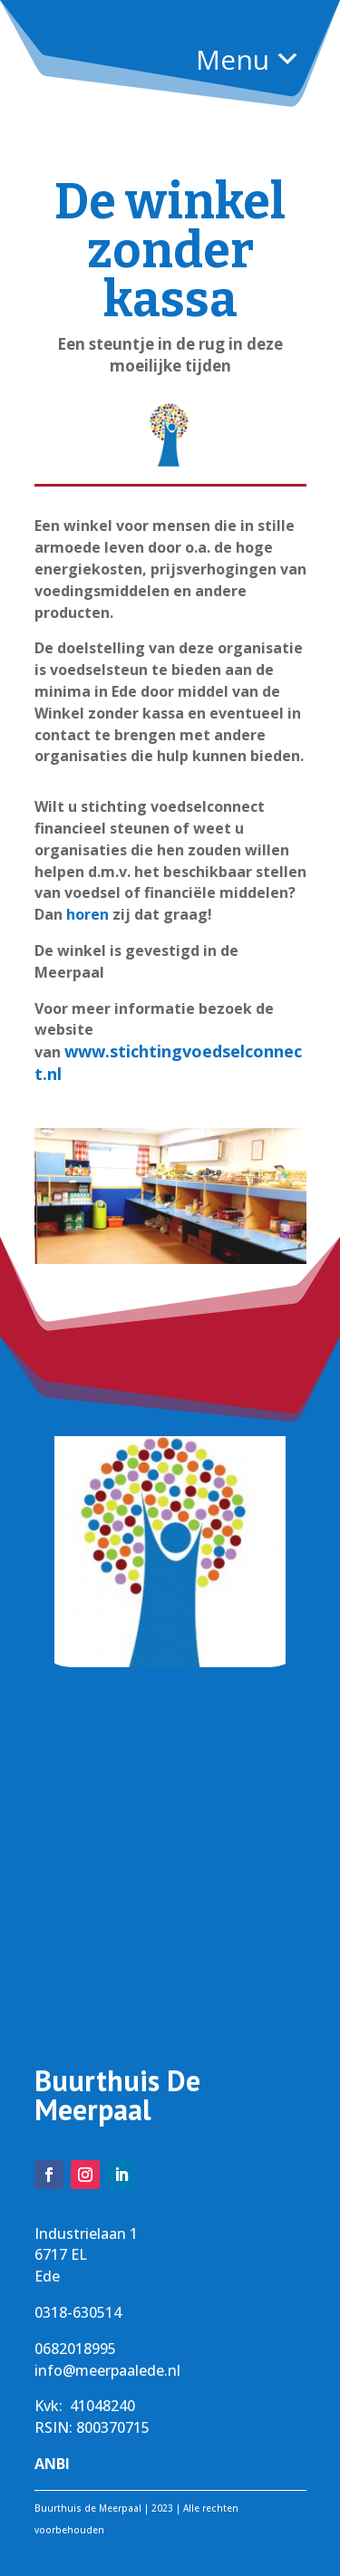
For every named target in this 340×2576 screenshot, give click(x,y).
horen (87, 914)
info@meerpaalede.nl (107, 2370)
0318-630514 (77, 2312)
